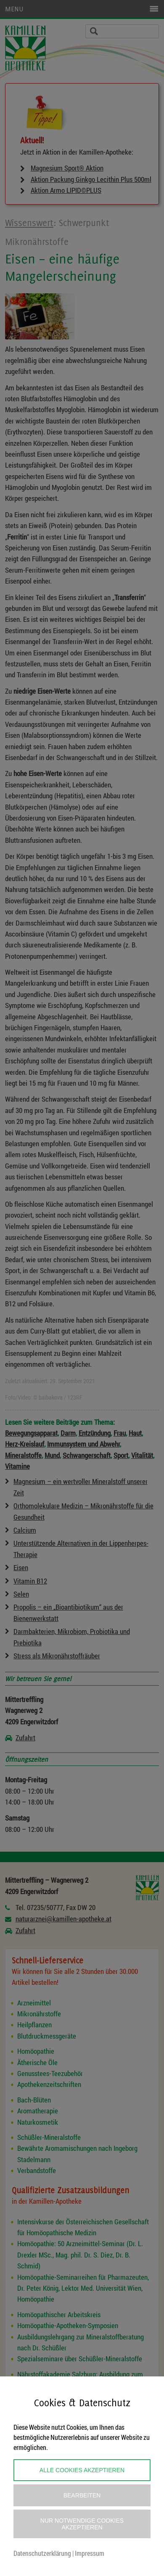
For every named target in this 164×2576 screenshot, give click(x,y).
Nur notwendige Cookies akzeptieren (82, 2524)
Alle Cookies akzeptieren (82, 2470)
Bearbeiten (82, 2495)
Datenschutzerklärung (42, 2553)
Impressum (89, 2553)
